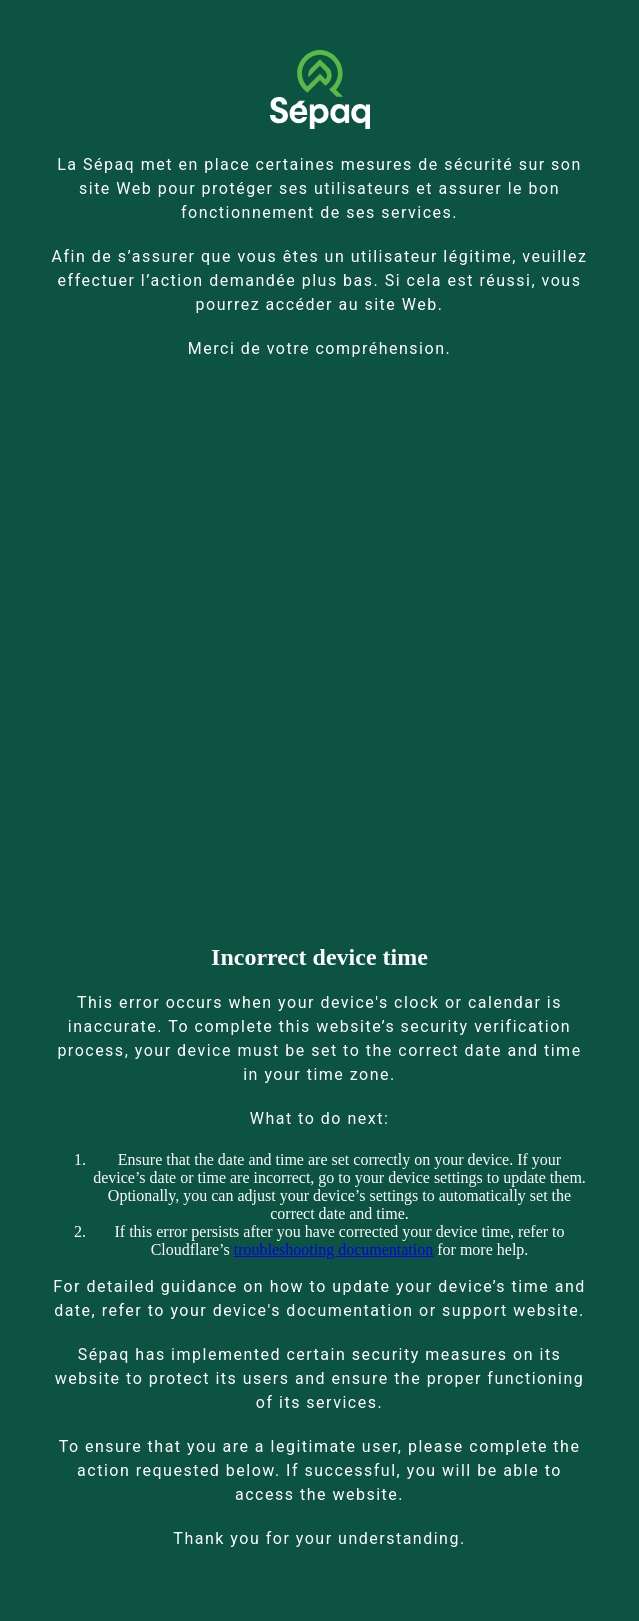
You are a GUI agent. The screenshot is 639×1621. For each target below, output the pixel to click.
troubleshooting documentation (334, 1249)
